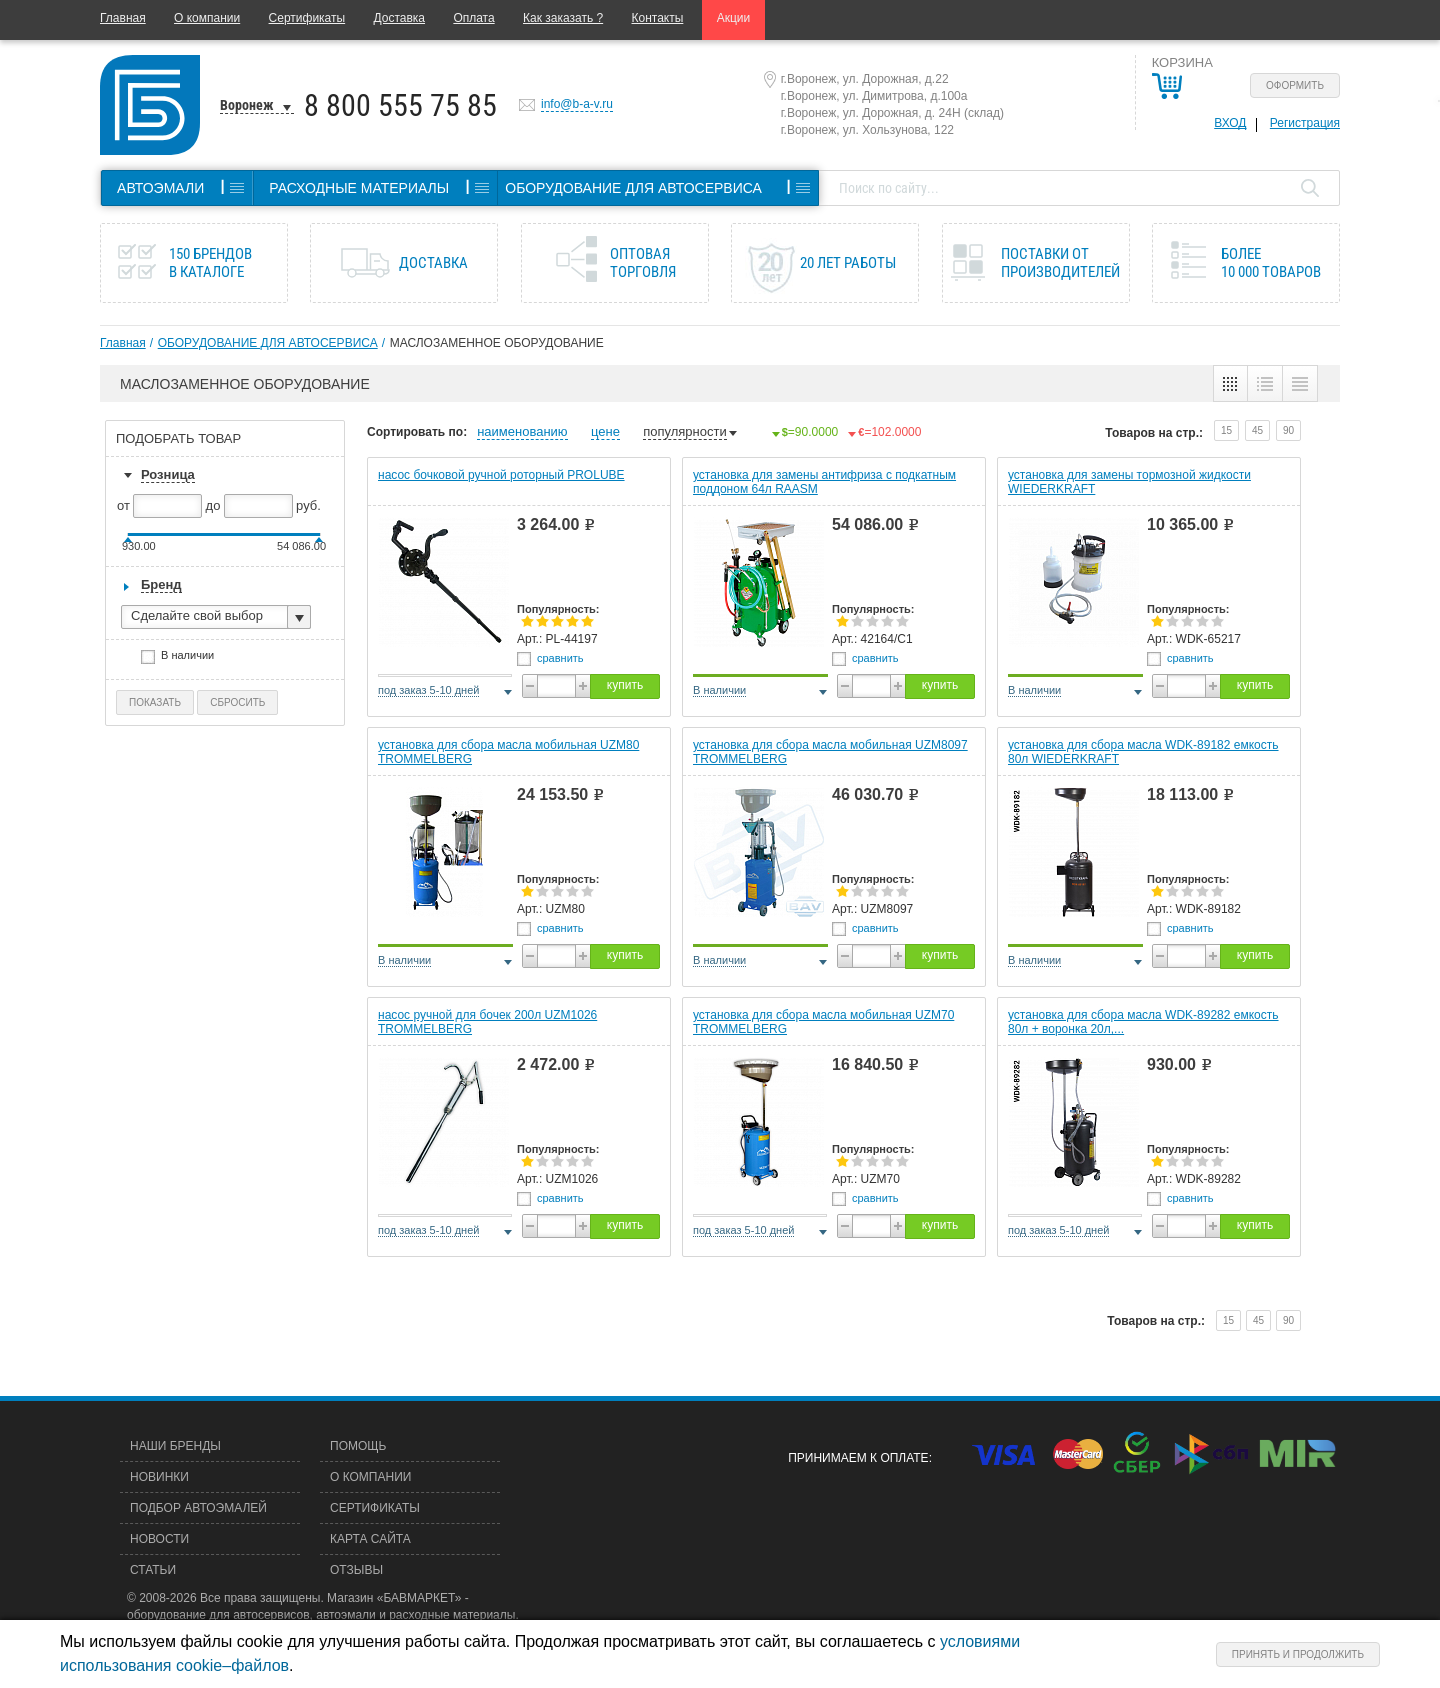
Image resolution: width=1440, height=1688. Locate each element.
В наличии (194, 657)
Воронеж (247, 105)
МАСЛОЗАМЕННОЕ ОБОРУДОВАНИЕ (497, 343)
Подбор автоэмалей (198, 1508)
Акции (734, 18)
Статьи (153, 1570)
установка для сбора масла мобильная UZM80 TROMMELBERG (508, 752)
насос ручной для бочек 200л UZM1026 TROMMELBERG (487, 1022)
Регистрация (1305, 123)
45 (1257, 430)
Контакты (658, 18)
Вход (1230, 123)
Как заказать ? (563, 18)
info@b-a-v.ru (577, 104)
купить (625, 685)
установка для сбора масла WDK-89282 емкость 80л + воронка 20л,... (1143, 1022)
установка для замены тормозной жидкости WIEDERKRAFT (1129, 482)
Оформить (1295, 85)
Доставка (399, 18)
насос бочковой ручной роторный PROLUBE (501, 475)
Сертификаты (307, 18)
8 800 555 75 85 (400, 105)
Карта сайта (370, 1539)
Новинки (159, 1477)
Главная (123, 18)
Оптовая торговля (643, 263)
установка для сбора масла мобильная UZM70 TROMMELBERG (823, 1022)
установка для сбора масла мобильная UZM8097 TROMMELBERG (830, 752)
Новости (159, 1539)
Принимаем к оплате (858, 1458)
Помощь (358, 1446)
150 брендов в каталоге (210, 263)
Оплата (473, 18)
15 (1226, 430)
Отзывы (356, 1570)
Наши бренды (175, 1446)
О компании (207, 18)
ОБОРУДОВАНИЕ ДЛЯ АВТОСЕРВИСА (268, 343)
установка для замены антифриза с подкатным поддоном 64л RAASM (824, 482)
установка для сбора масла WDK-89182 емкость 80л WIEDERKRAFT (1143, 752)
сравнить (560, 658)
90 (1288, 430)
